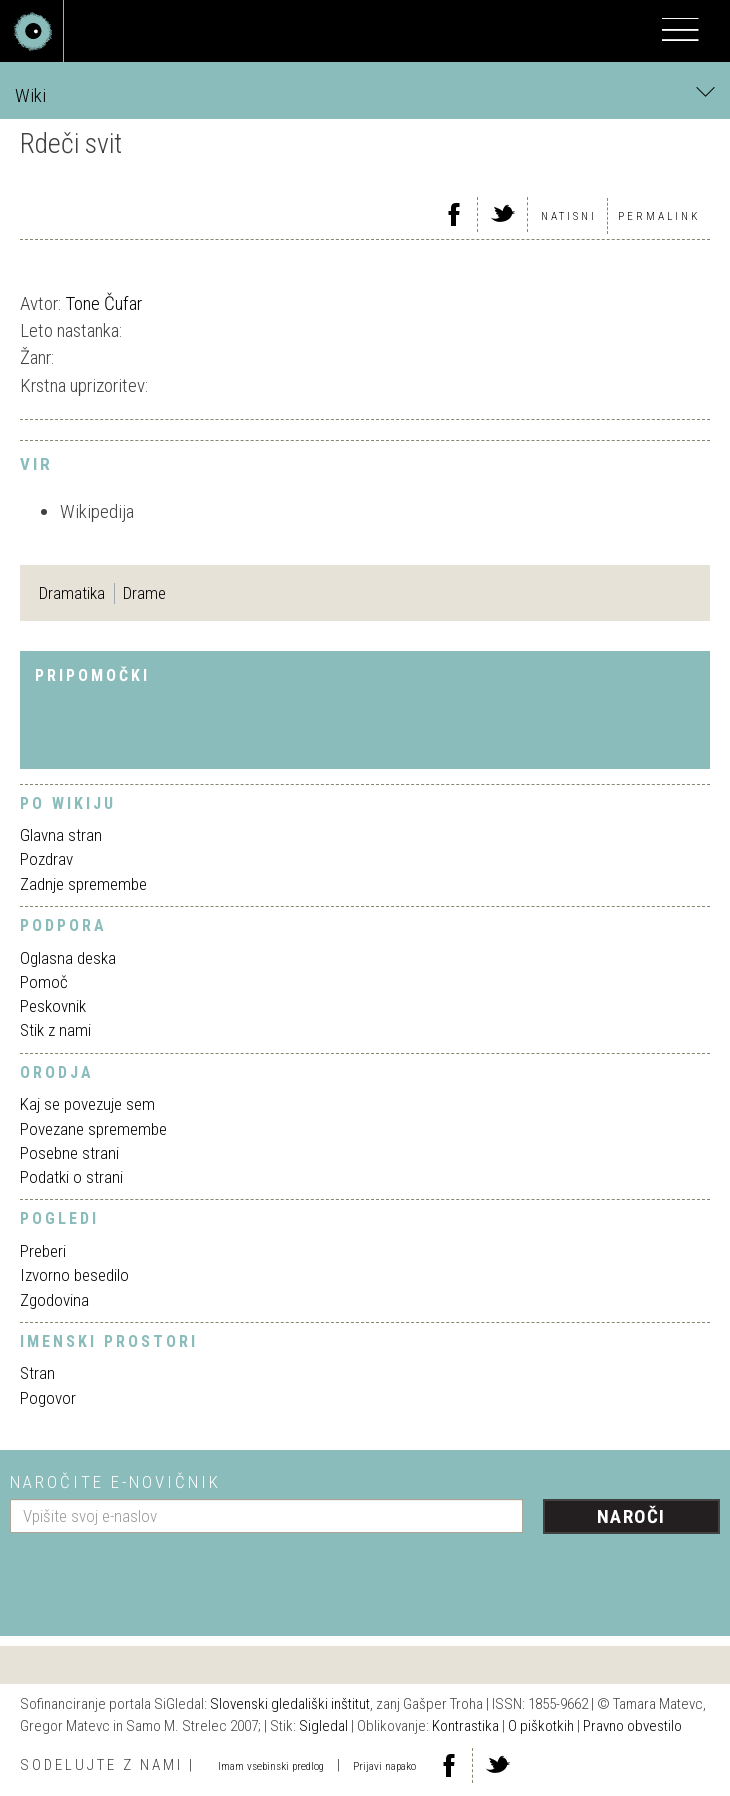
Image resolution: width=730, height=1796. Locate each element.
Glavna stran (61, 835)
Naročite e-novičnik (115, 1482)
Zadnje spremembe (83, 884)
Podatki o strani (71, 1177)
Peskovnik (53, 1006)
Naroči (631, 1516)
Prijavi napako (384, 1766)
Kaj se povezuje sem (87, 1104)
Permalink (659, 216)
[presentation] (162, 1577)
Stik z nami (55, 1030)
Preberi (43, 1251)
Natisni (569, 216)
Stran (37, 1373)
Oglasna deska (68, 958)
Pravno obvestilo (632, 1726)
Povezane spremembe (93, 1129)
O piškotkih (541, 1726)
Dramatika (72, 593)
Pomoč (44, 982)
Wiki (365, 94)
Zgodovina (54, 1300)
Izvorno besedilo (74, 1275)
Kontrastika (465, 1726)
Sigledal (323, 1726)
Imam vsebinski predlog (271, 1766)
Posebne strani (69, 1153)
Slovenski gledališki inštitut (290, 1704)
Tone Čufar (103, 303)
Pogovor (48, 1398)
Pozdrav (46, 859)
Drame (144, 593)
